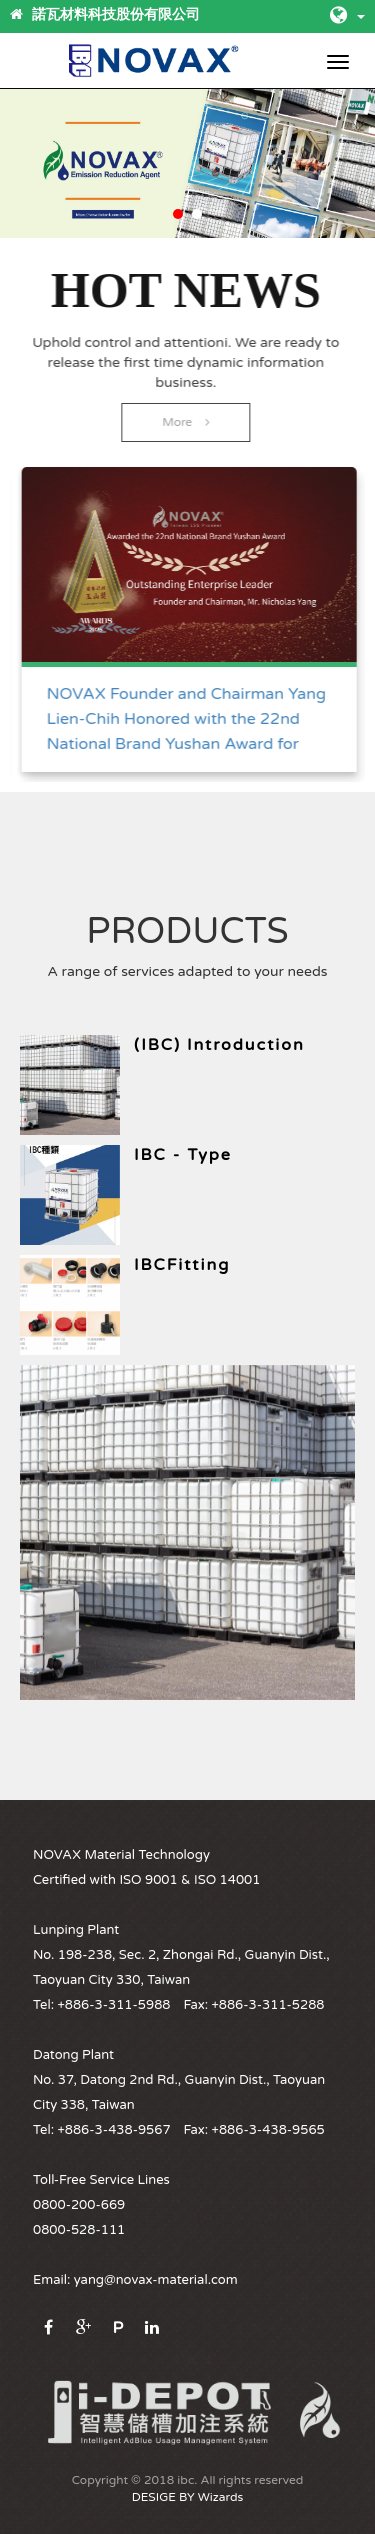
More (184, 422)
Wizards (220, 2497)
